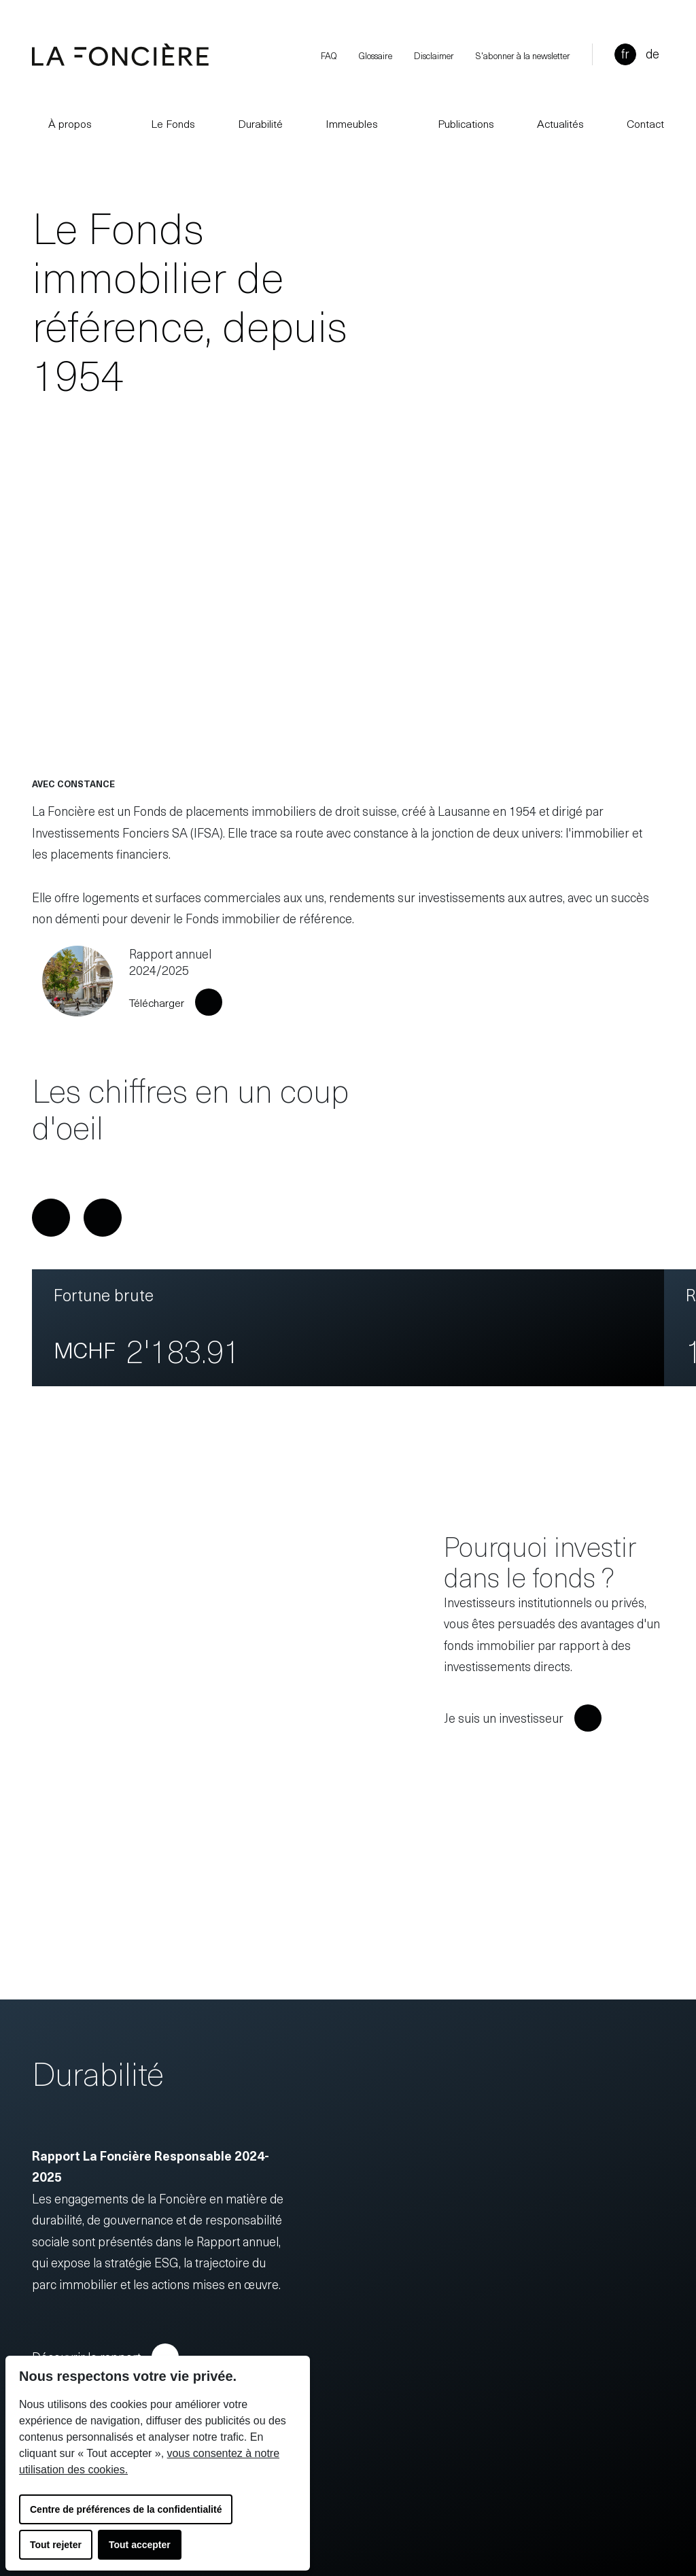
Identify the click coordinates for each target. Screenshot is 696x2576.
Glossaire (375, 55)
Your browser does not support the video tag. (348, 599)
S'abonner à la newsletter (523, 55)
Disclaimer (434, 55)
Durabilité (260, 123)
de (652, 53)
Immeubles (352, 123)
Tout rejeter (56, 2544)
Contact (645, 123)
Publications (457, 123)
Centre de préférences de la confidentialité (126, 2509)
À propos (62, 123)
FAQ (329, 55)
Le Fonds (165, 123)
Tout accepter (140, 2544)
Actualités (560, 123)
